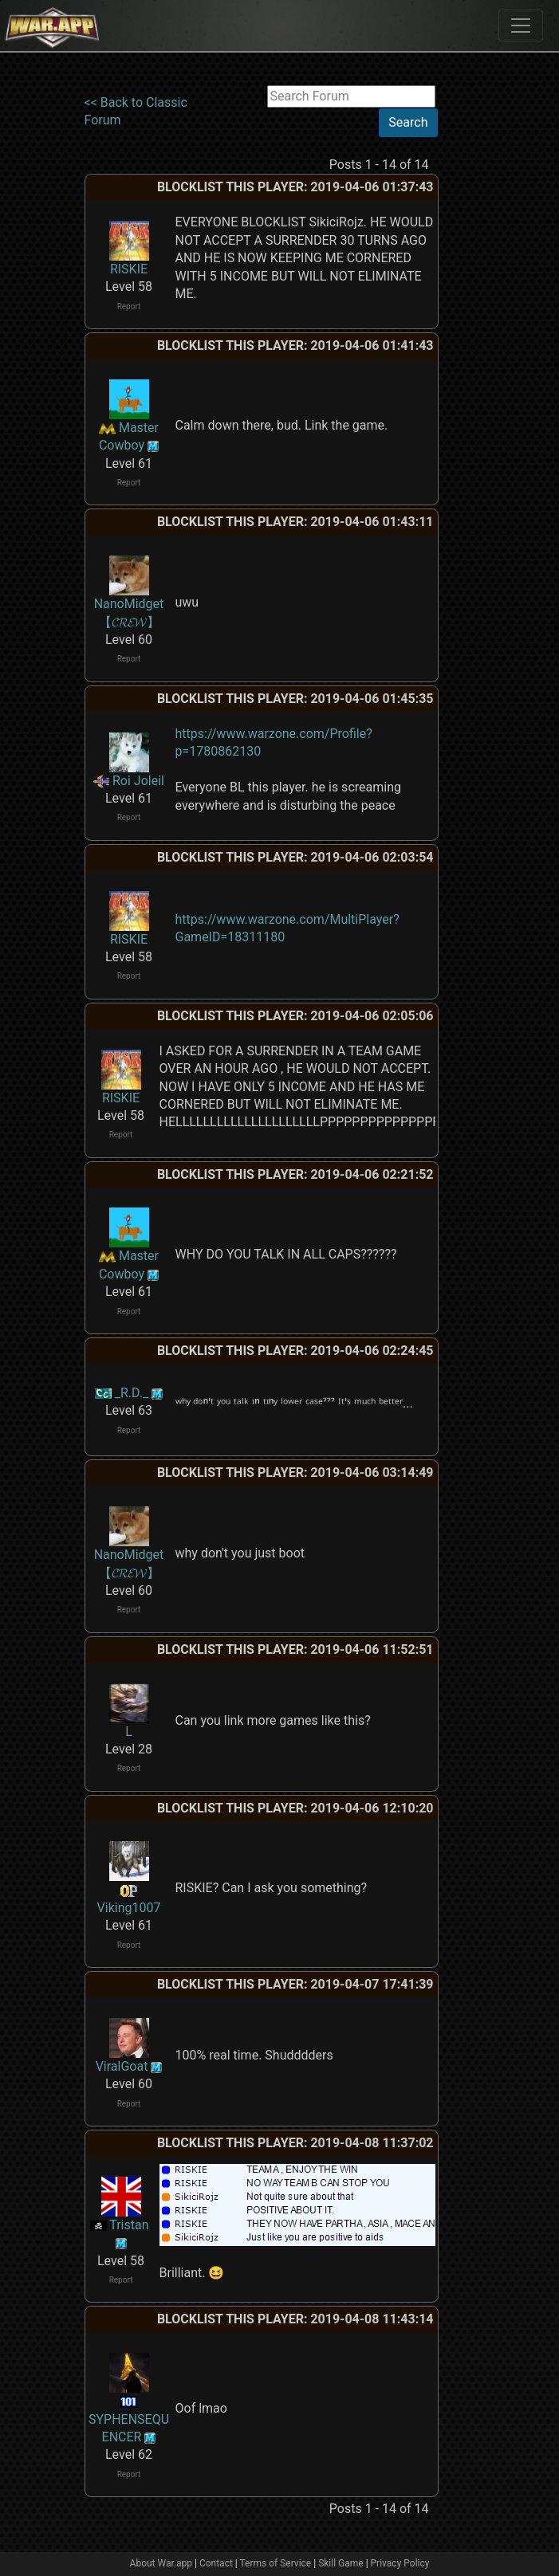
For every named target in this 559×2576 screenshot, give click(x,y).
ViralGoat (122, 2066)
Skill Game (341, 2563)
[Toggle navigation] (520, 25)
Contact (216, 2563)
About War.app (161, 2563)
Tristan (128, 2224)
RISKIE (129, 269)
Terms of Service (276, 2563)
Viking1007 (129, 1907)
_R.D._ (131, 1392)
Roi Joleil (138, 780)
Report (129, 306)
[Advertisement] (499, 324)
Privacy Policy (400, 2563)
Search (407, 122)
